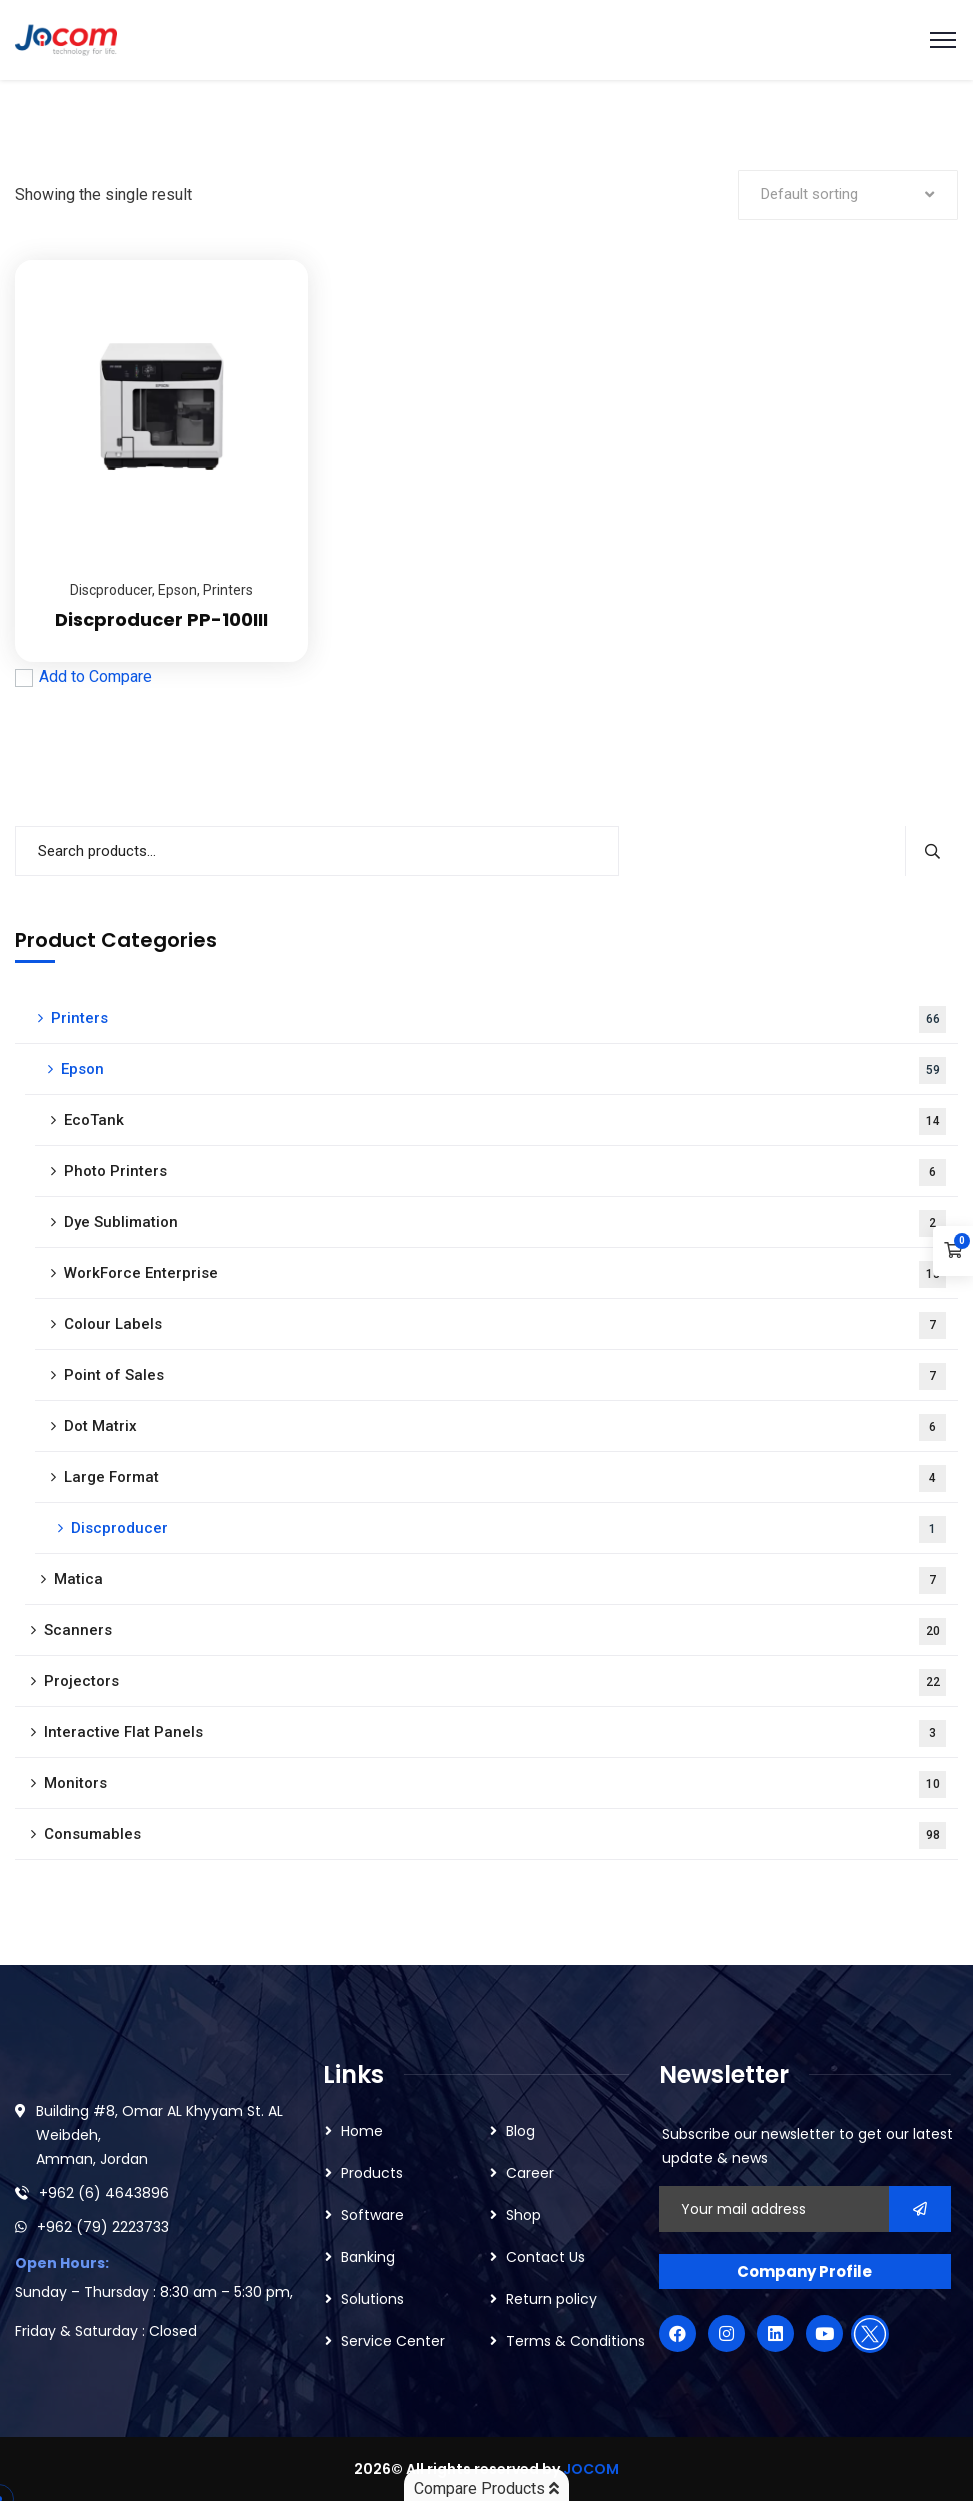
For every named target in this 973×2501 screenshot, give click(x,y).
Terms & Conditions (575, 2341)
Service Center (393, 2341)
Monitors (495, 1784)
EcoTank (505, 1121)
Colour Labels (505, 1325)
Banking (368, 2257)
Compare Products (486, 2488)
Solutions (372, 2299)
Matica (500, 1580)
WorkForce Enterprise (505, 1274)
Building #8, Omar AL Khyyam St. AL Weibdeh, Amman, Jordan (159, 2135)
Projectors (495, 1682)
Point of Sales (505, 1376)
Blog (520, 2131)
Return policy (551, 2299)
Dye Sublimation (505, 1223)
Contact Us (545, 2257)
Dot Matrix (505, 1427)
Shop (523, 2215)
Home (362, 2131)
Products (372, 2173)
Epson (177, 590)
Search (931, 851)
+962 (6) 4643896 (104, 2193)
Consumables (495, 1835)
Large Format (505, 1478)
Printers (228, 590)
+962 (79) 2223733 (103, 2227)
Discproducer (111, 590)
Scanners (495, 1631)
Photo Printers (505, 1172)
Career (530, 2173)
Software (372, 2215)
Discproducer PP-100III (161, 619)
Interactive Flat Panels (495, 1733)
